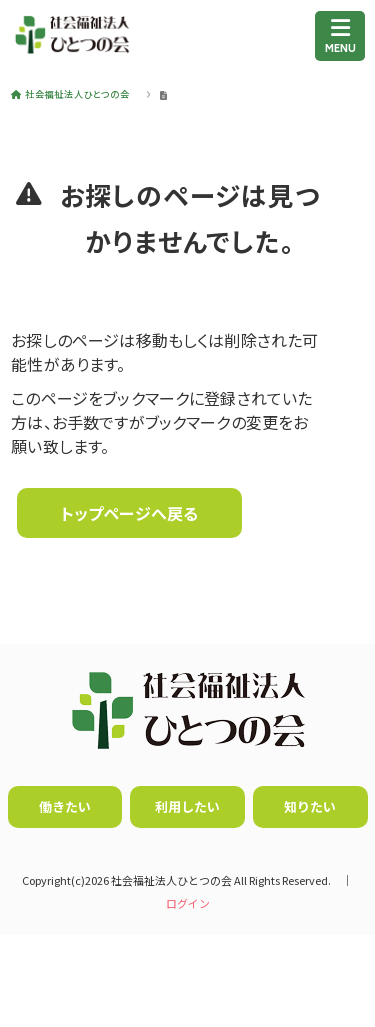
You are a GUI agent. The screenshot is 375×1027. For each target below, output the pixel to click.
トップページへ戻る (129, 513)
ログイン (188, 903)
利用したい (187, 806)
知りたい (310, 806)
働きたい (65, 806)
